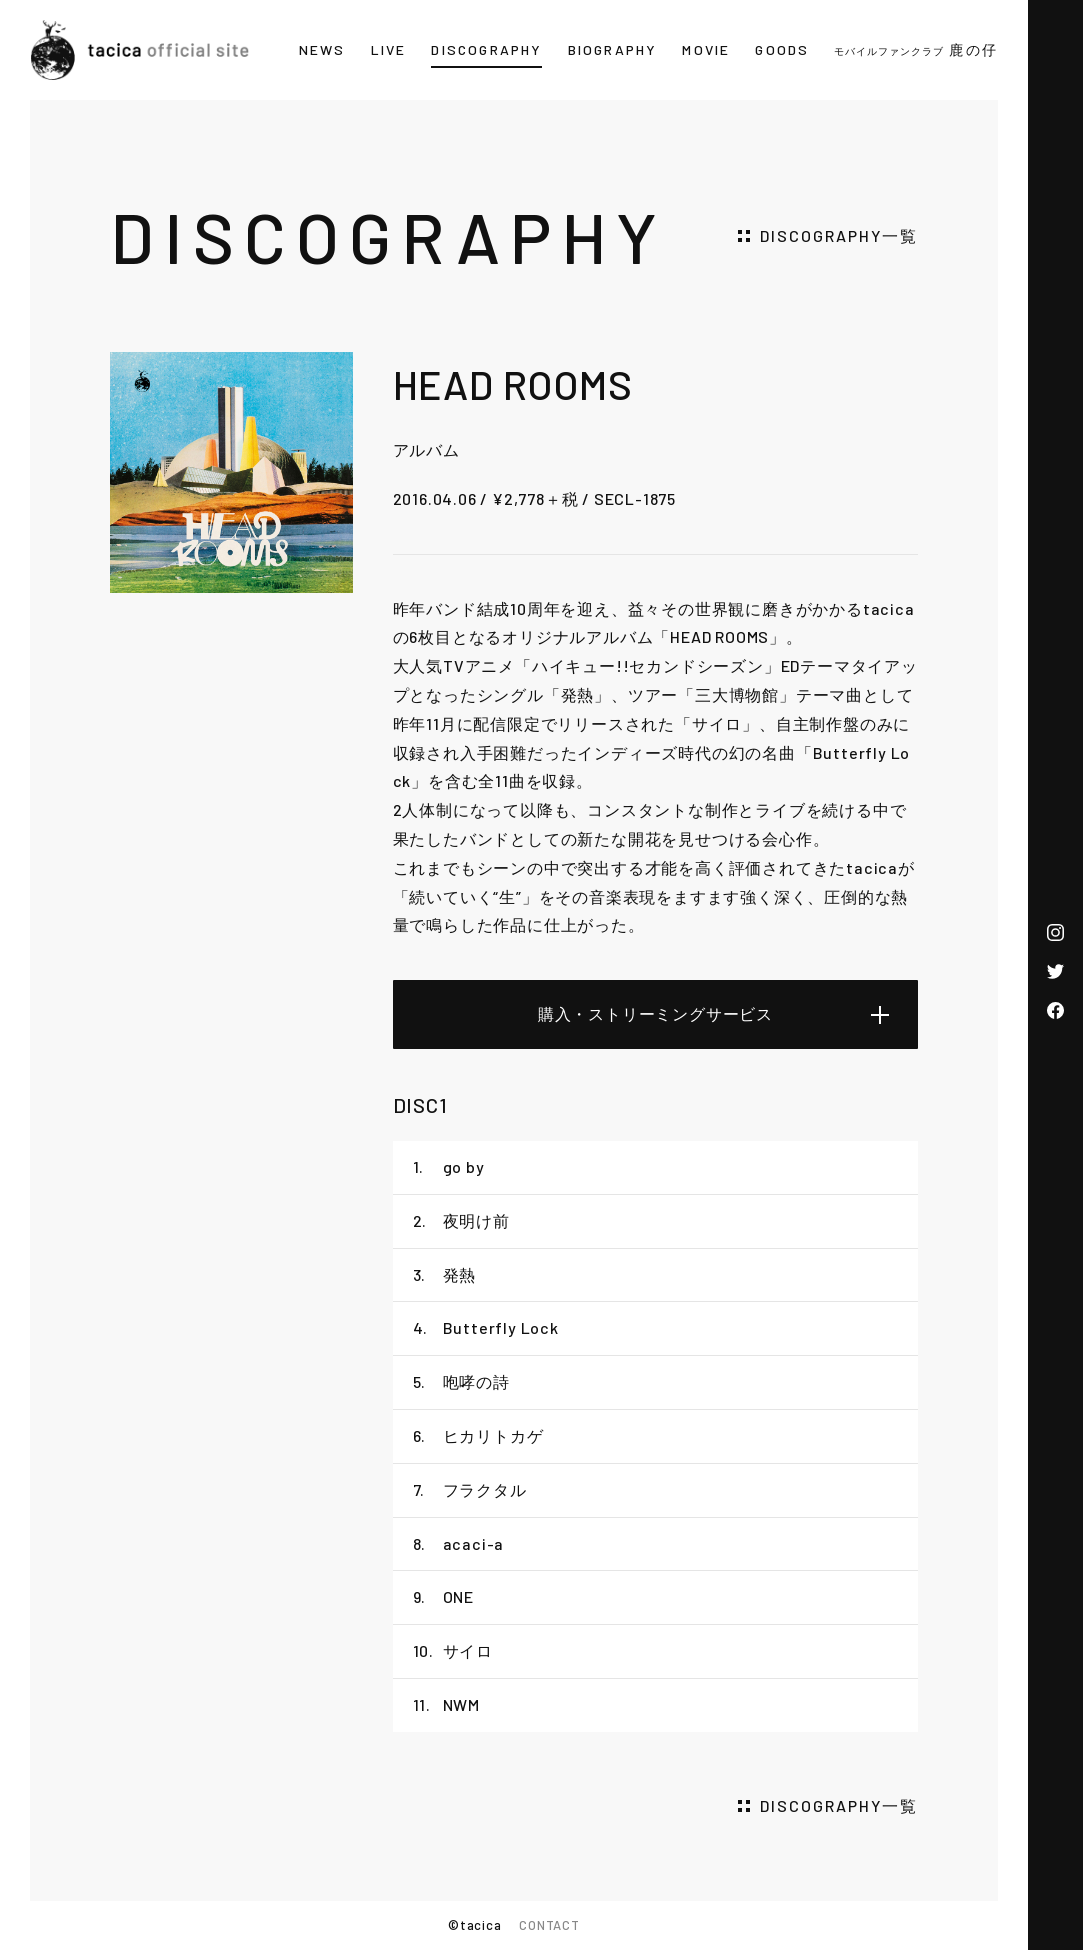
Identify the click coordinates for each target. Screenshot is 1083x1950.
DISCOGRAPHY (486, 49)
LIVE (389, 49)
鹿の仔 (916, 49)
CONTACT (549, 1925)
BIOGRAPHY (613, 49)
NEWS (322, 49)
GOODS (782, 49)
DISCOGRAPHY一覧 (839, 235)
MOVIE (706, 49)
